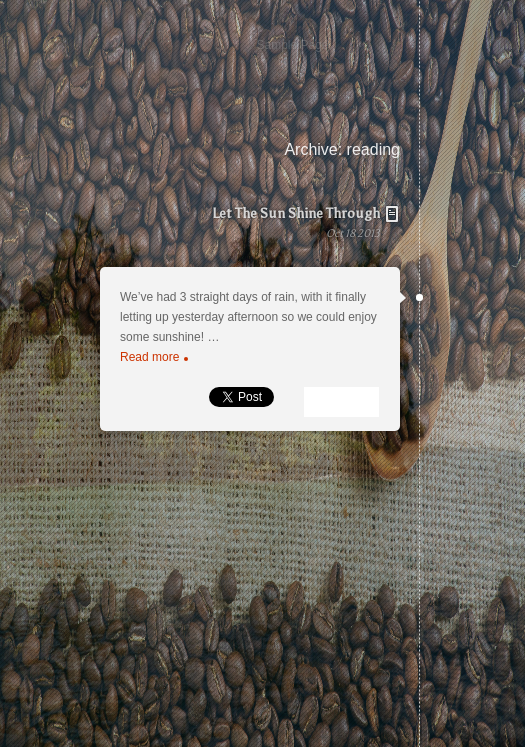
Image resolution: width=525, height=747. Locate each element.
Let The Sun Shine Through (230, 234)
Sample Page (292, 45)
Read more (154, 357)
